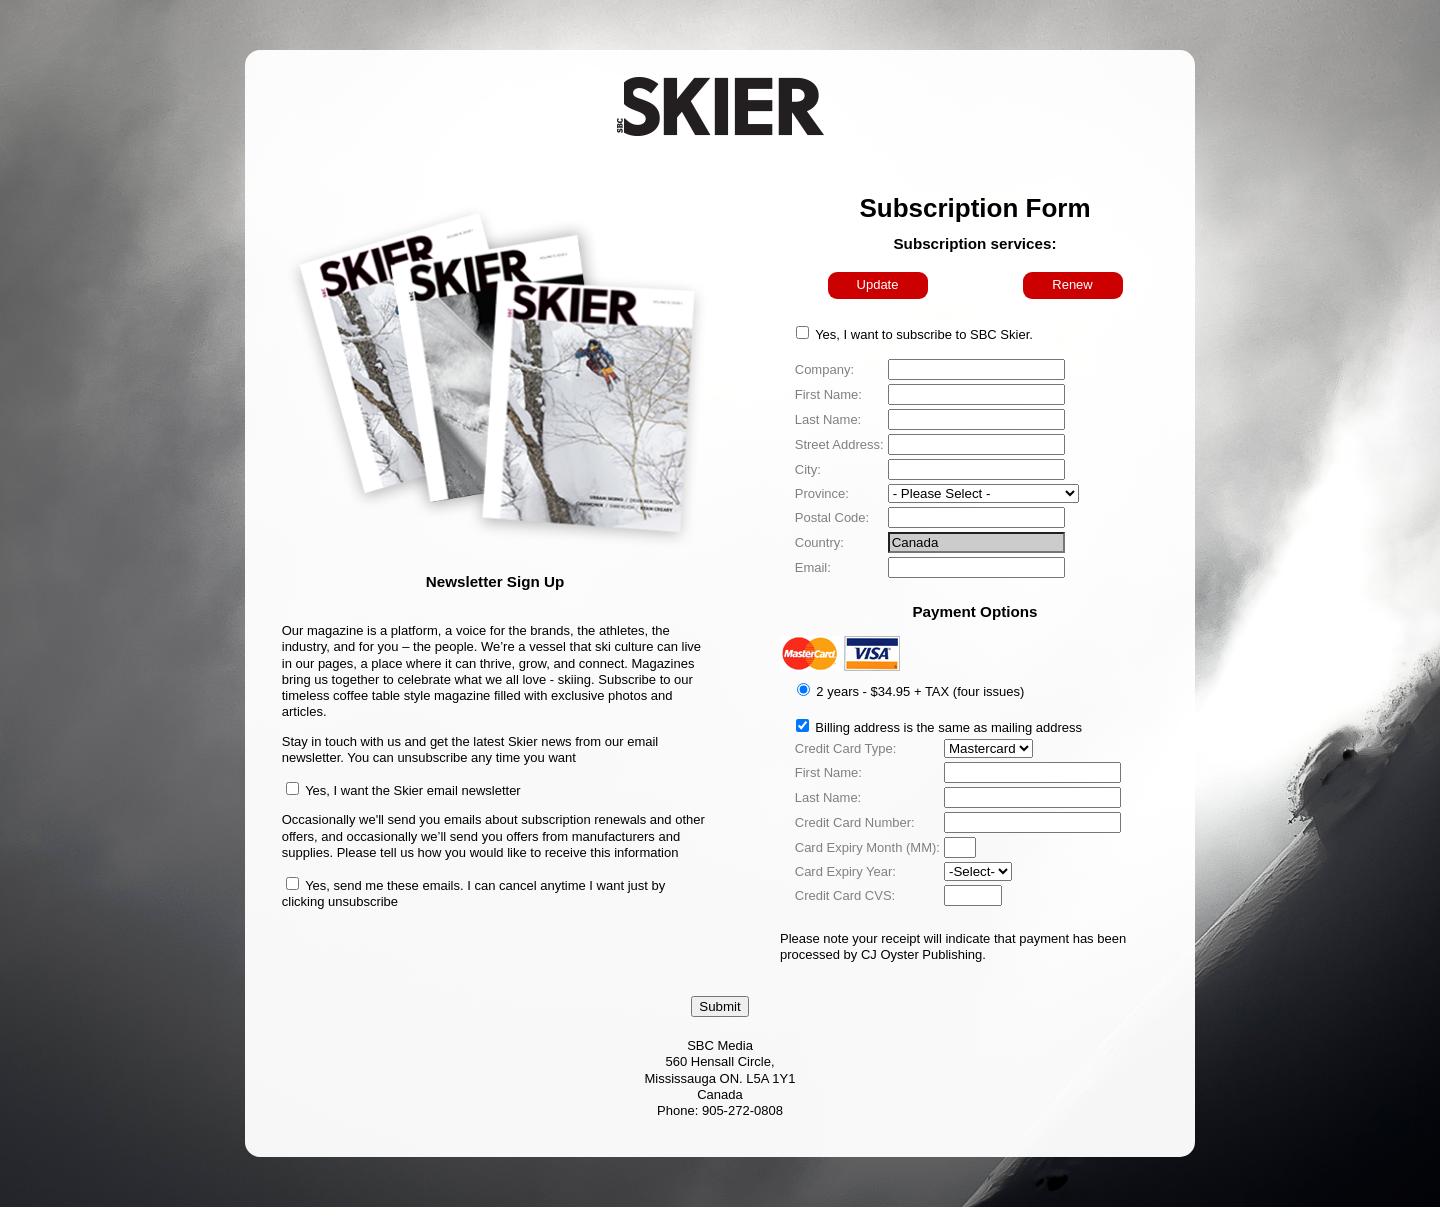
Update (878, 284)
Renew (1072, 284)
